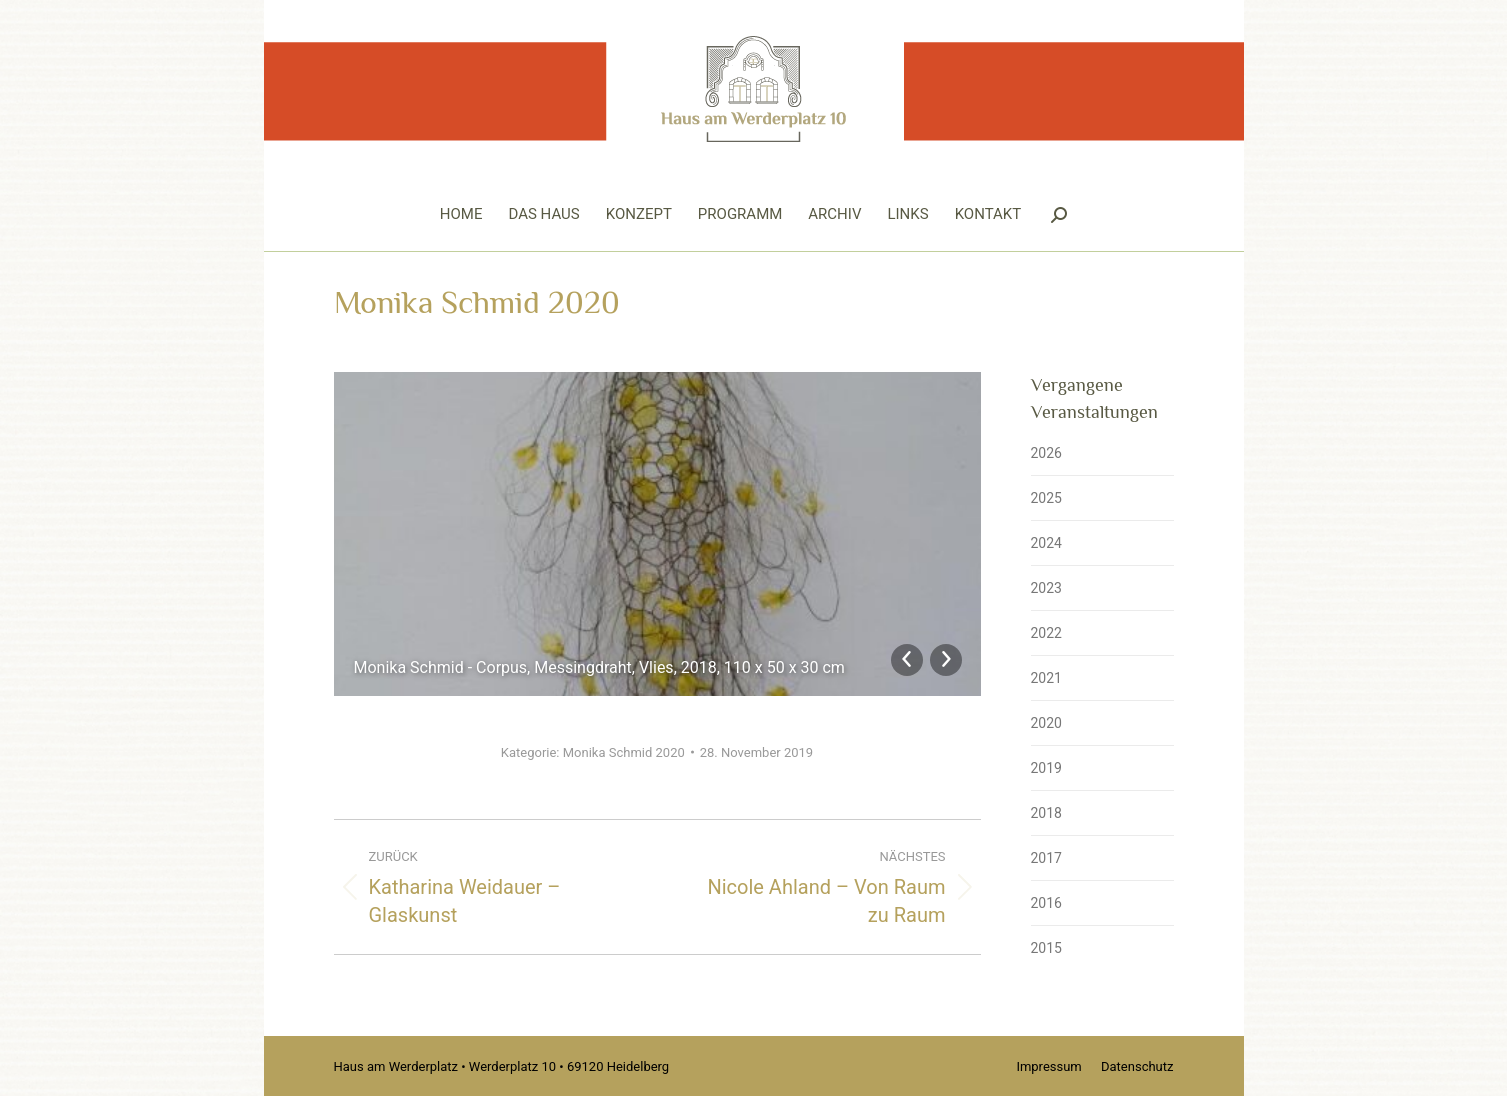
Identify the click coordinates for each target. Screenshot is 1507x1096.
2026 (1046, 453)
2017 (1046, 858)
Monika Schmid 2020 (624, 752)
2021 (1046, 678)
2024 (1046, 543)
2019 (1046, 768)
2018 (1046, 813)
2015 (1046, 948)
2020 (1046, 723)
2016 (1046, 903)
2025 (1046, 498)
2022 (1046, 633)
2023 (1046, 588)
